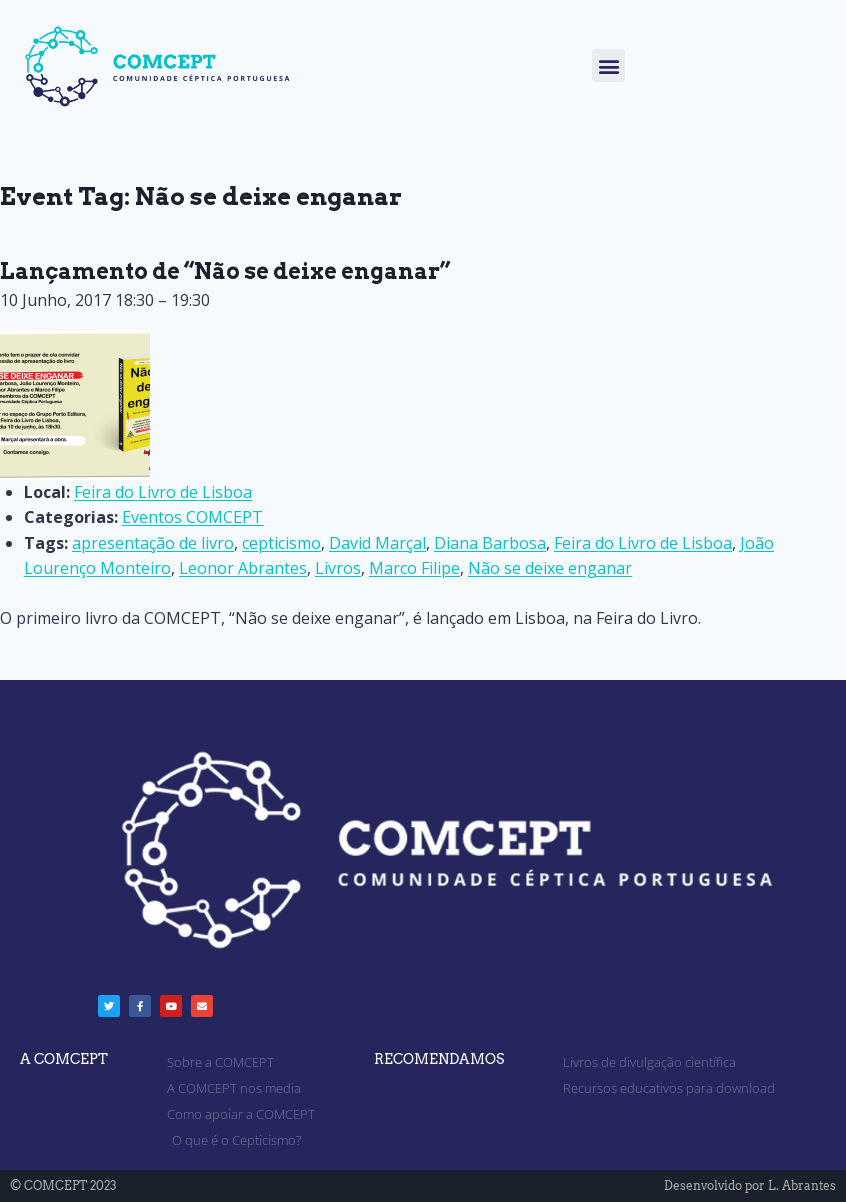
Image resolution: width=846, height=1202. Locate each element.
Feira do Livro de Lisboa (643, 543)
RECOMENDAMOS (439, 1059)
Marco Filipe (414, 568)
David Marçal (377, 543)
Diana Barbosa (490, 543)
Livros (338, 568)
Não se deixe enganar (550, 568)
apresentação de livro (153, 543)
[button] (608, 65)
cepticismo (281, 543)
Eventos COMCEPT (192, 517)
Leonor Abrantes (243, 568)
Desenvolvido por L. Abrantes (750, 1185)
